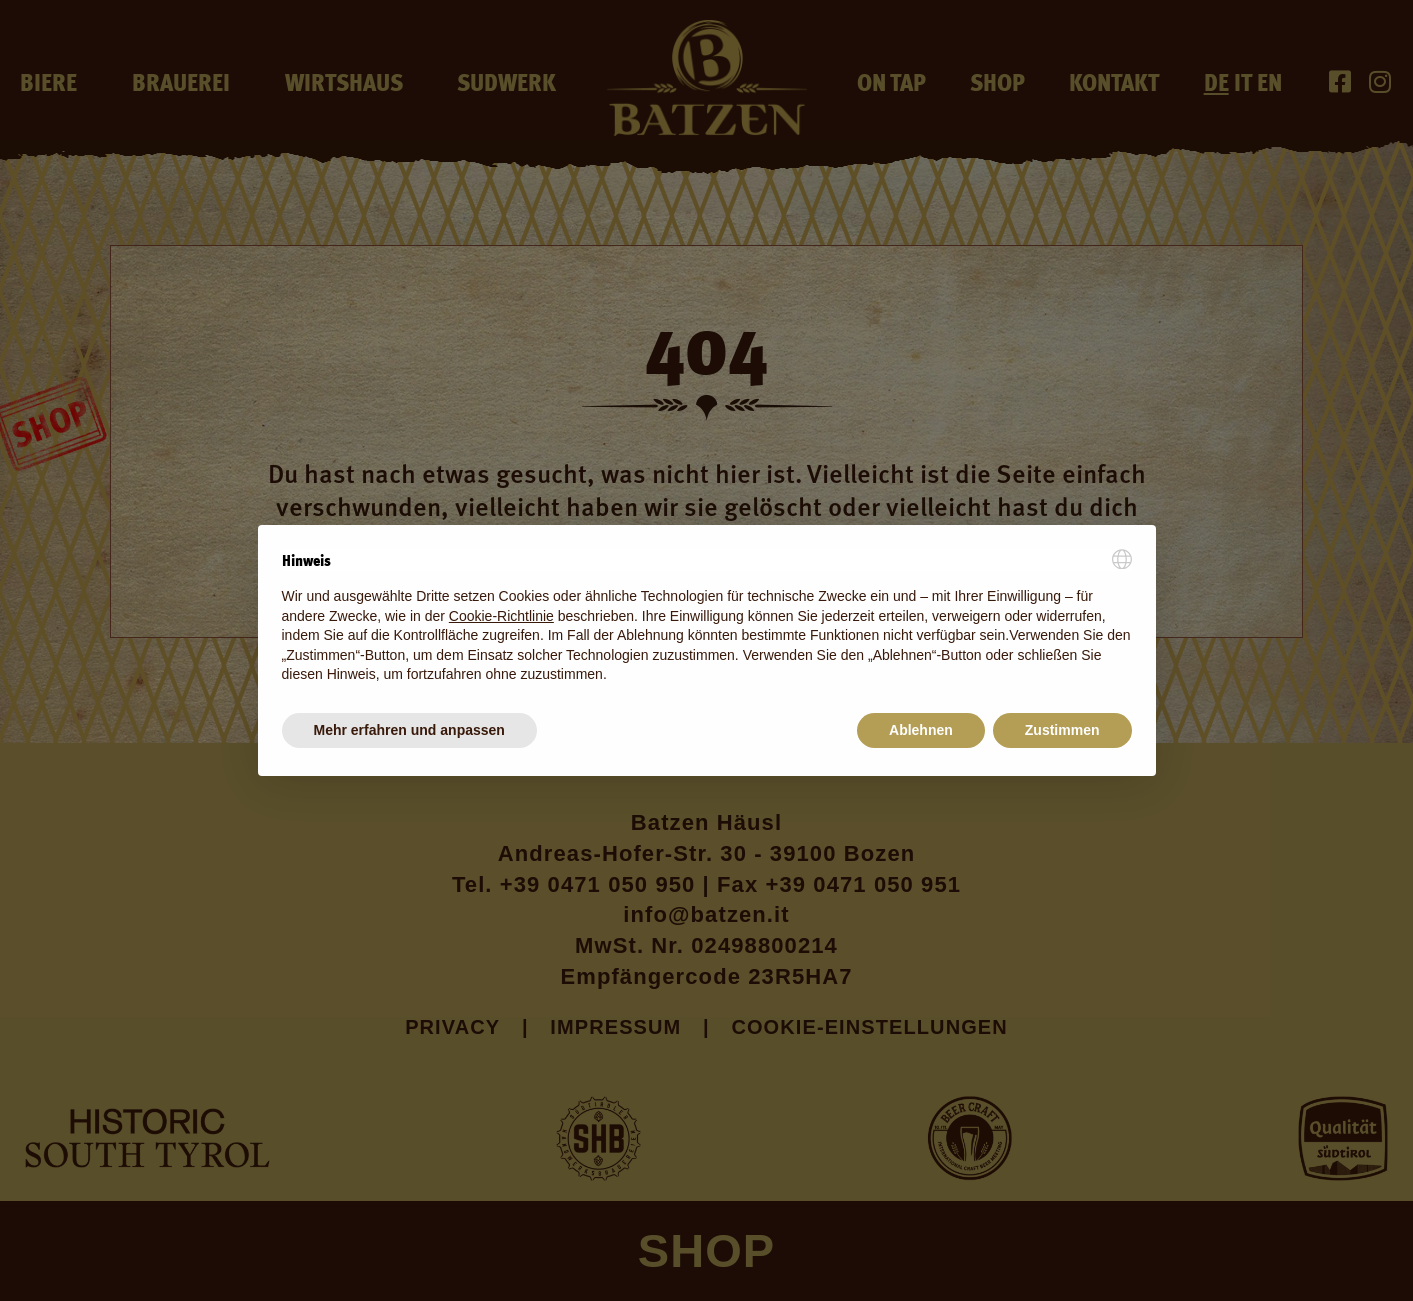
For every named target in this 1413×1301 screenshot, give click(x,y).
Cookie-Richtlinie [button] (501, 616)
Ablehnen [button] (921, 730)
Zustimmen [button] (1062, 730)
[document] (707, 617)
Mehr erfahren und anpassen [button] (409, 730)
